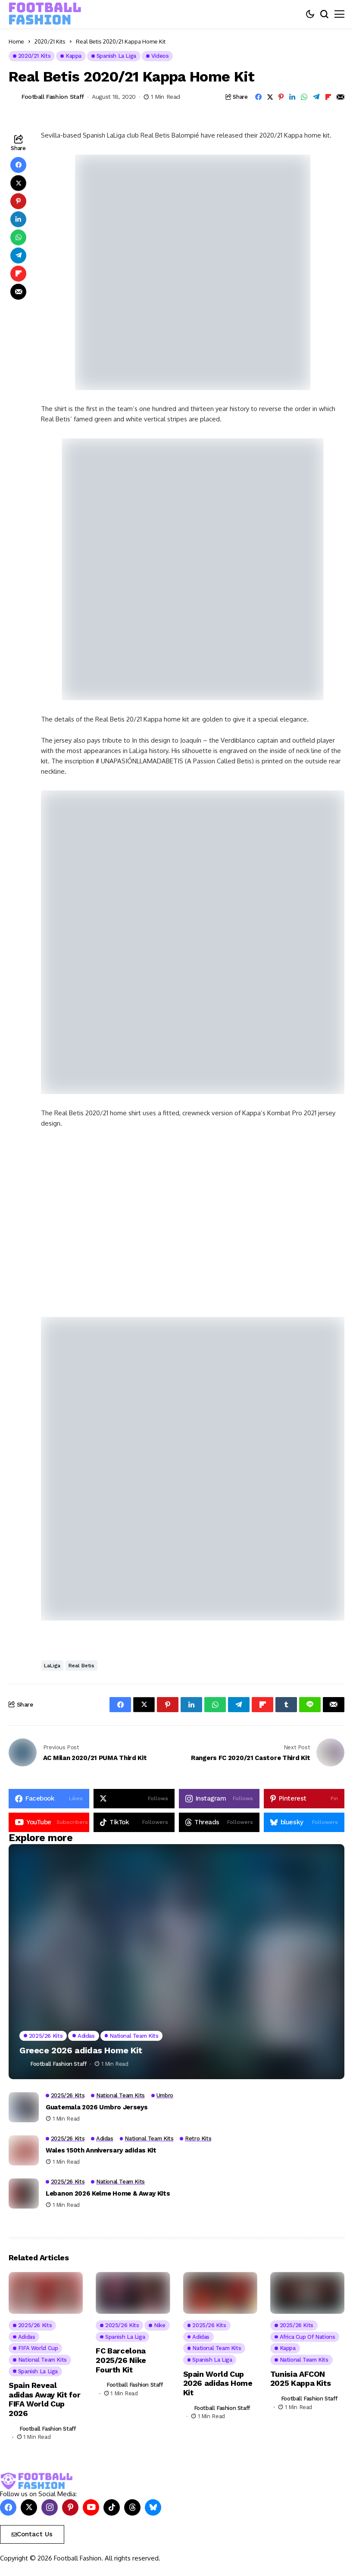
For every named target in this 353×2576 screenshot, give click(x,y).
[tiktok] (134, 1822)
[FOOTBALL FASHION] (45, 13)
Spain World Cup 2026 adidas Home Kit (218, 2383)
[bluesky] (304, 1822)
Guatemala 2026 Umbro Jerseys (97, 2107)
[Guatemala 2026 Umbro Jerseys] (24, 2107)
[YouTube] (49, 1822)
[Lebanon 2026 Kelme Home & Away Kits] (24, 2193)
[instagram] (219, 1798)
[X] (134, 1798)
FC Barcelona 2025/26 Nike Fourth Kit (121, 2360)
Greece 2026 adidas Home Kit (80, 2050)
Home (16, 41)
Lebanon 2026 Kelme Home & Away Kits (108, 2193)
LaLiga (52, 1666)
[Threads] (219, 1822)
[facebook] (49, 1798)
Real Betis (81, 1666)
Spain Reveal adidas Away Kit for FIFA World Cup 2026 (45, 2399)
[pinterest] (304, 1798)
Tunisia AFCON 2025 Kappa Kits (300, 2378)
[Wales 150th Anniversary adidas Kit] (24, 2150)
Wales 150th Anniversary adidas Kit (101, 2150)
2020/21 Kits (50, 41)
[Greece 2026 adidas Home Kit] (176, 1961)
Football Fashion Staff (53, 96)
